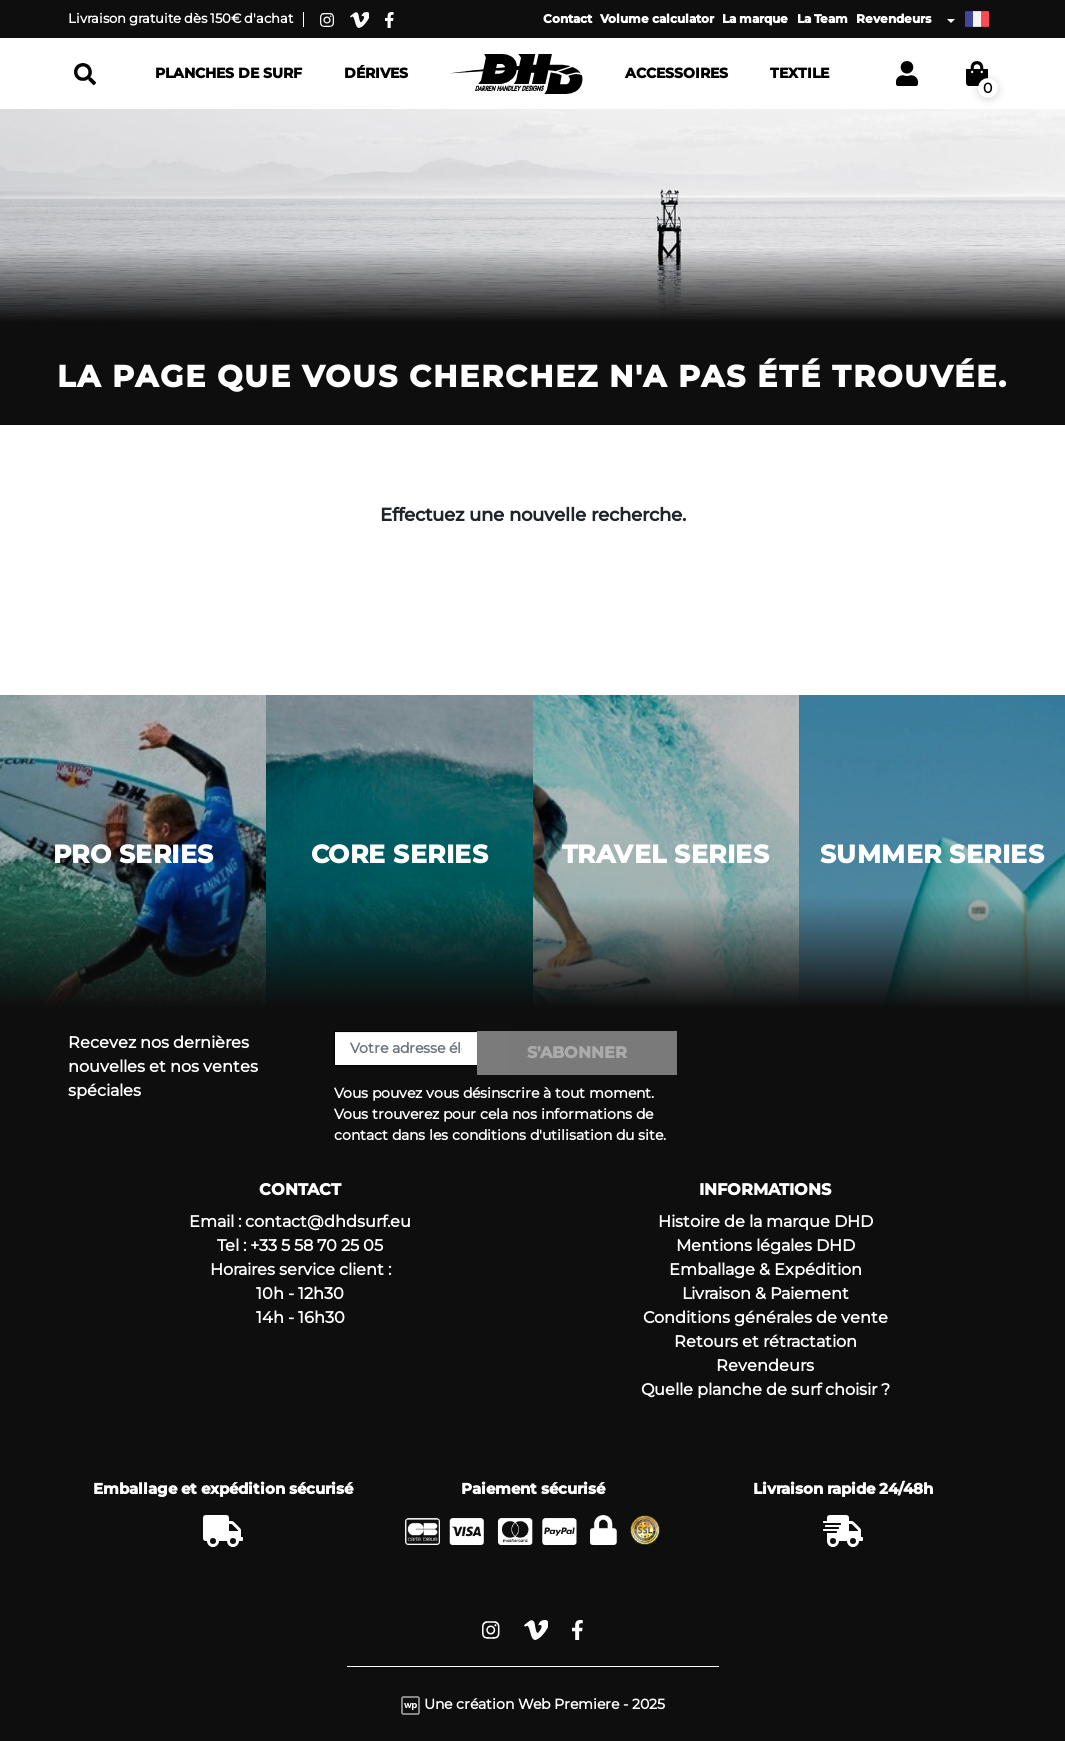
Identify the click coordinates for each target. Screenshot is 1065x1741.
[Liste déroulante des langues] (968, 19)
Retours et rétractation (765, 1341)
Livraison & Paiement (765, 1293)
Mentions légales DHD (765, 1245)
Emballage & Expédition (765, 1269)
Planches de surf (228, 73)
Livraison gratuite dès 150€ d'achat (180, 18)
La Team (822, 18)
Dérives (376, 73)
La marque (755, 18)
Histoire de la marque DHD (765, 1221)
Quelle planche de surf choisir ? (765, 1389)
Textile (799, 73)
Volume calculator (657, 18)
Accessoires (676, 73)
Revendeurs (893, 18)
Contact (567, 18)
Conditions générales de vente (765, 1317)
